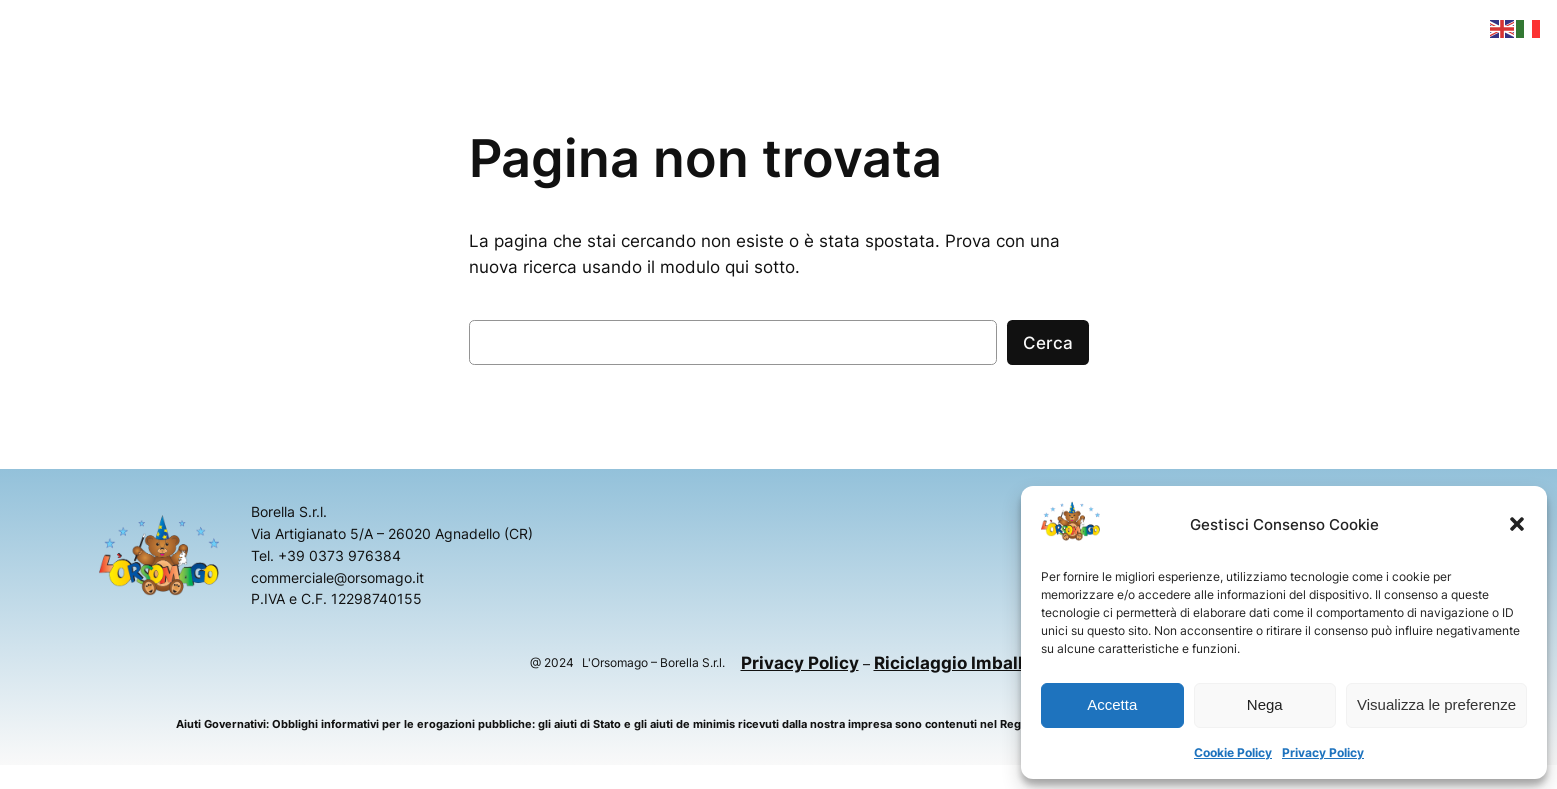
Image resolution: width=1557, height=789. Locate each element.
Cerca (1048, 343)
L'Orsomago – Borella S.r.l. (653, 662)
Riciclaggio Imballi (951, 663)
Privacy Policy (1323, 752)
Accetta (1112, 704)
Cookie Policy (1233, 752)
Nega (1265, 704)
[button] (1517, 524)
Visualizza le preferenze (1436, 704)
